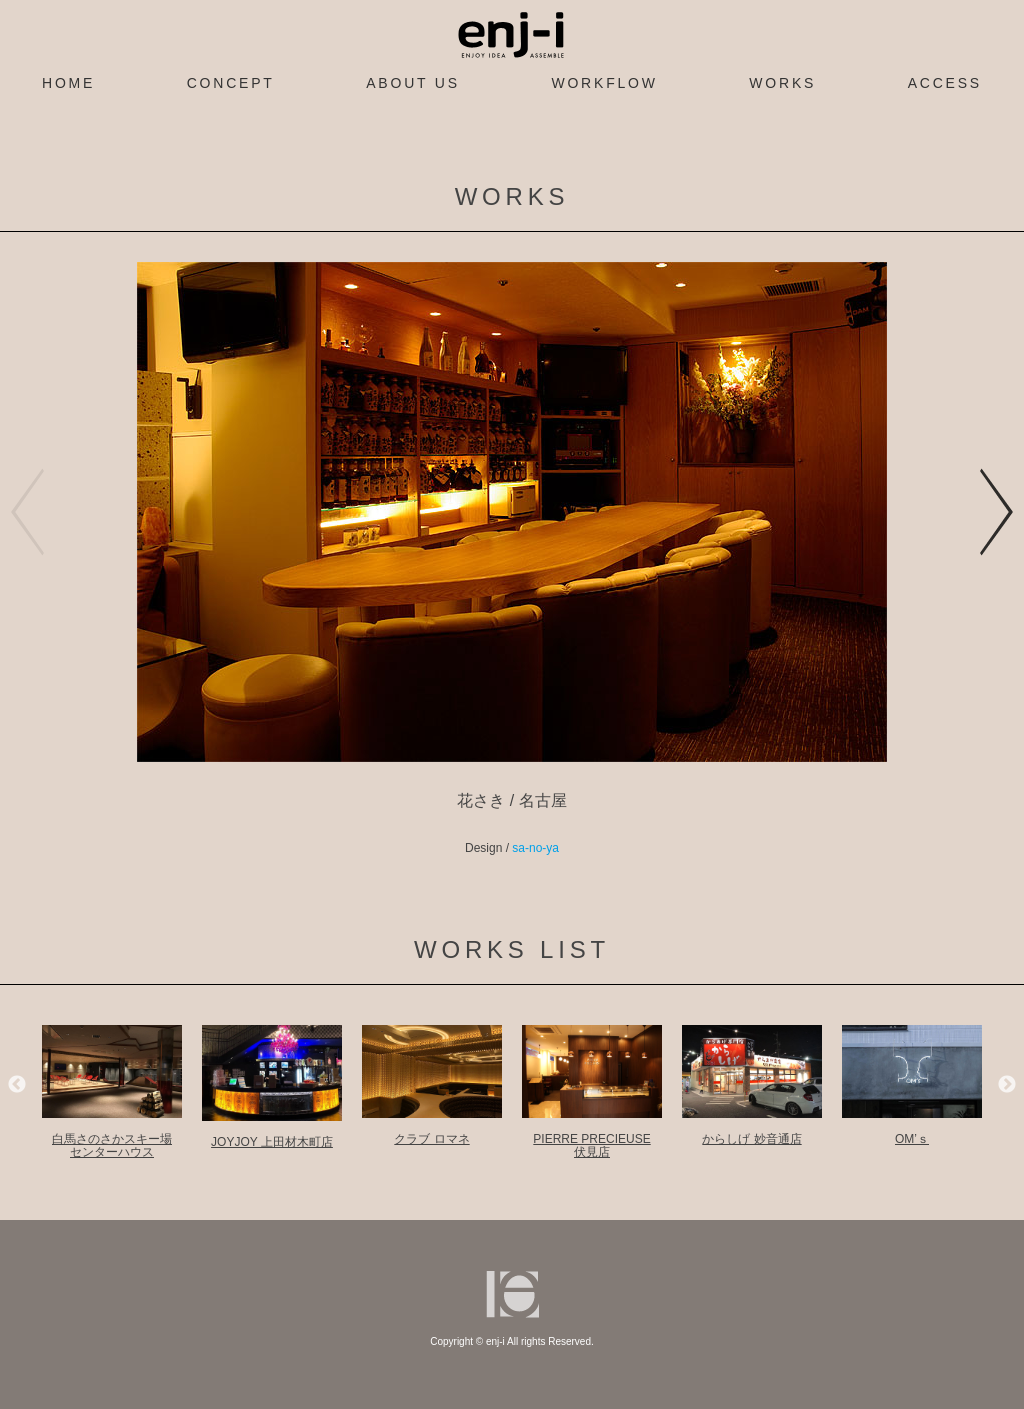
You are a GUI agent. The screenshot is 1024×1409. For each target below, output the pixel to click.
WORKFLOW (604, 83)
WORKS (782, 83)
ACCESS (945, 83)
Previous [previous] (17, 1085)
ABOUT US (413, 83)
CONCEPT (231, 83)
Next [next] (1007, 1085)
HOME (68, 83)
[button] (997, 512)
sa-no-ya (535, 848)
